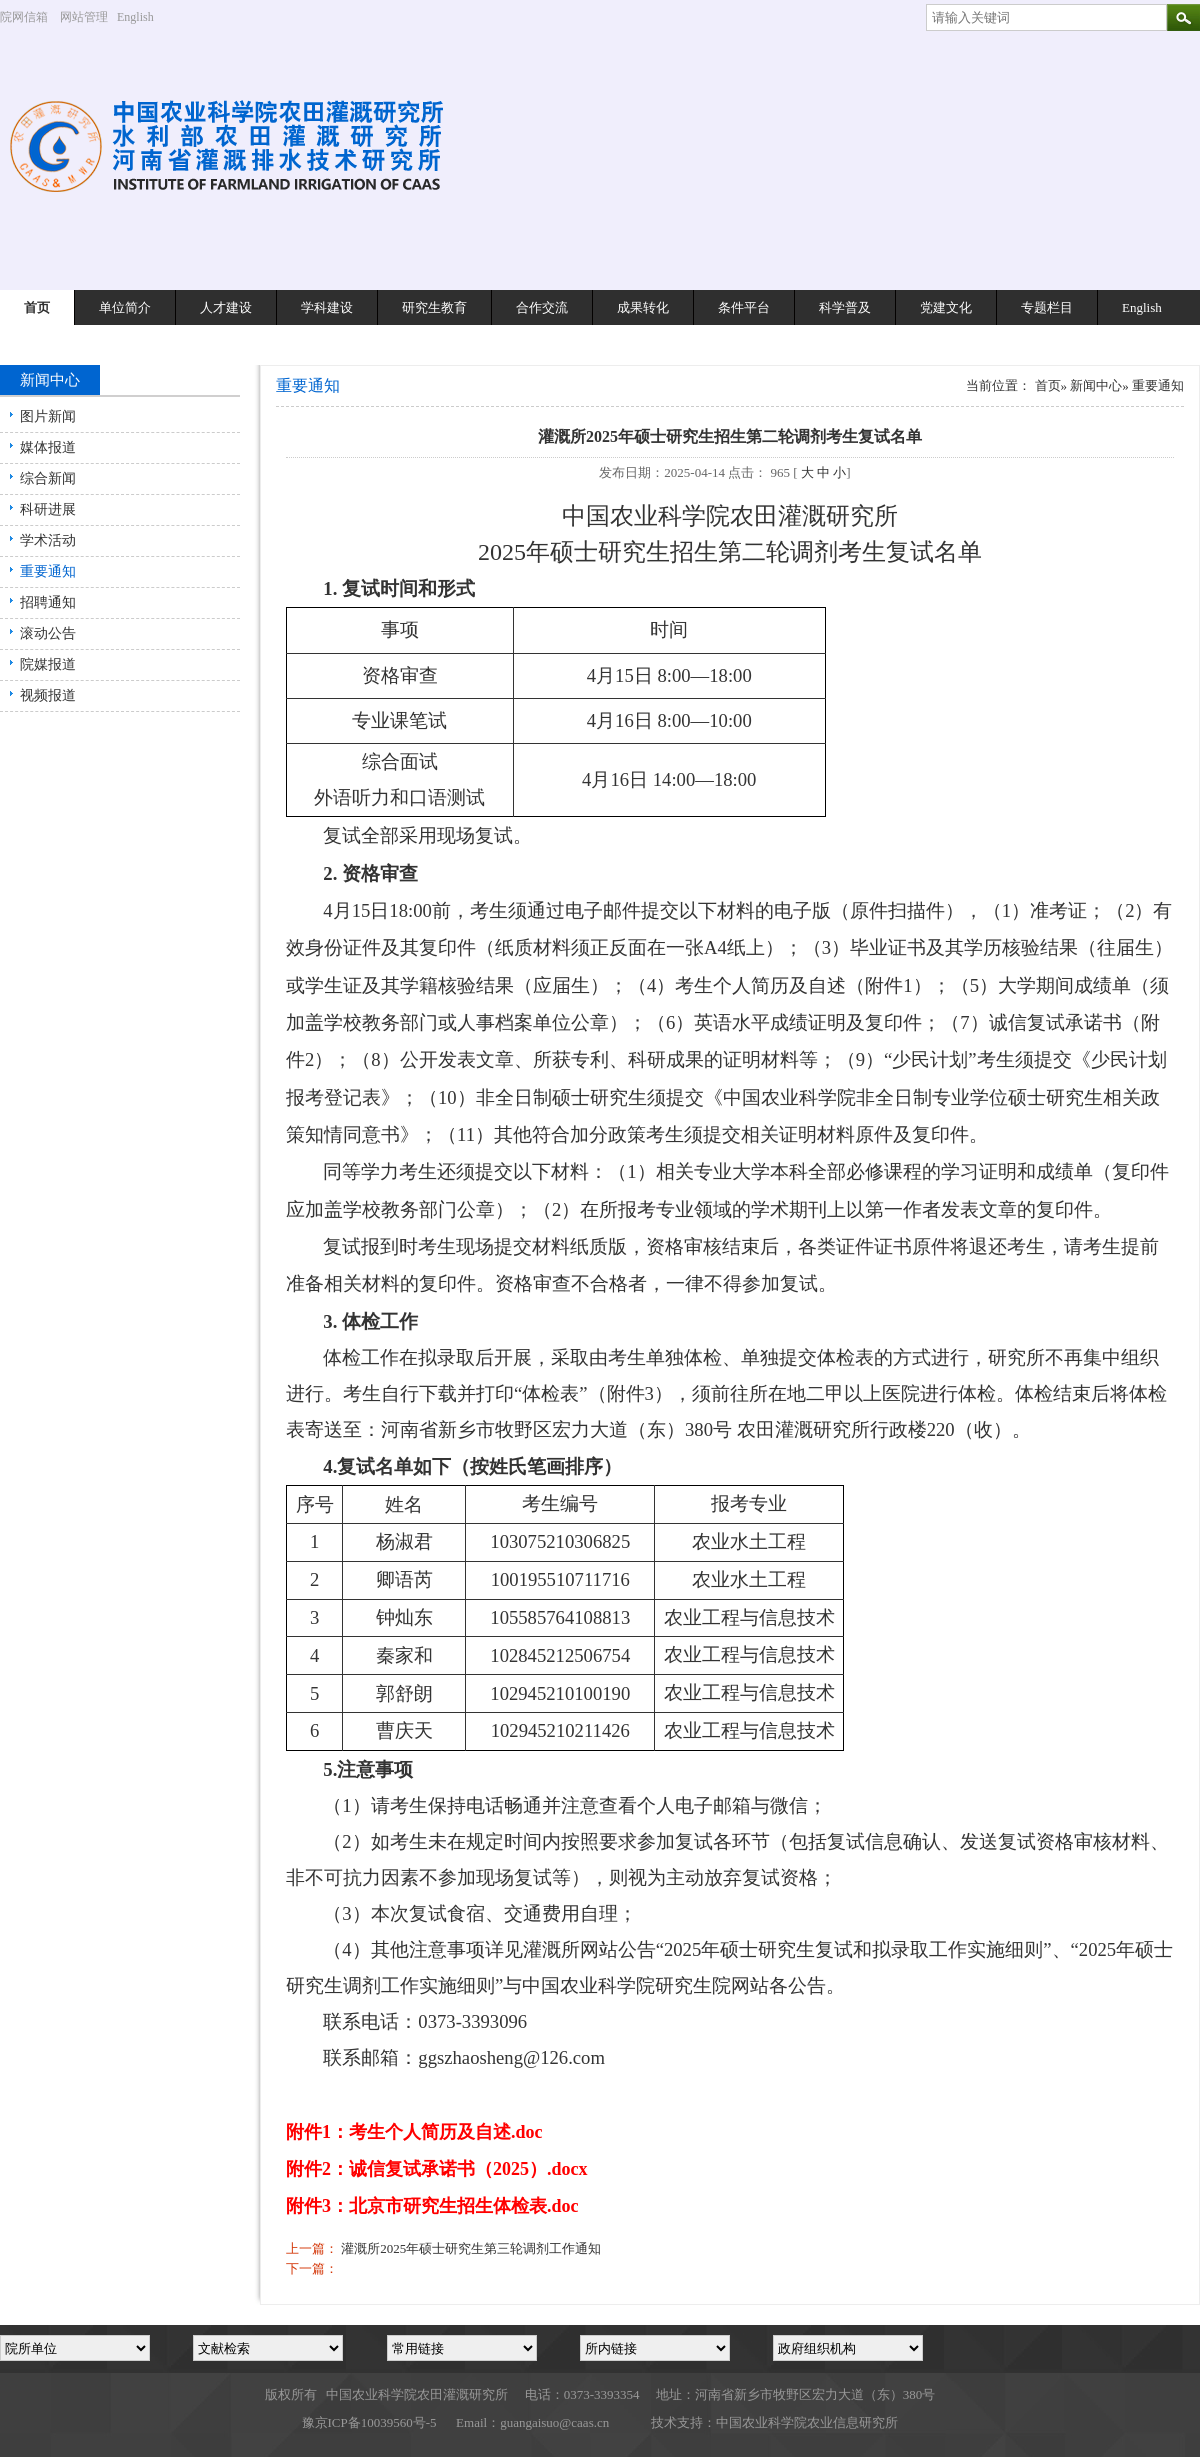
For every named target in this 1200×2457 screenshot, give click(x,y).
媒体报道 (48, 447)
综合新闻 (48, 478)
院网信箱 (24, 17)
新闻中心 (1096, 385)
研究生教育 (434, 307)
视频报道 (48, 695)
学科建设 (327, 307)
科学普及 (845, 307)
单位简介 (125, 307)
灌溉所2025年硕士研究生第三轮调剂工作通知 (471, 2248)
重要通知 (48, 571)
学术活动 (48, 540)
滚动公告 (48, 633)
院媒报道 (48, 664)
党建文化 (946, 307)
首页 (37, 307)
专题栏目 (1047, 307)
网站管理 (84, 17)
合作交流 (542, 307)
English (143, 17)
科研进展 (48, 509)
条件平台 (744, 307)
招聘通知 (48, 602)
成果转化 (643, 307)
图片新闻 (48, 416)
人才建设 (226, 307)
